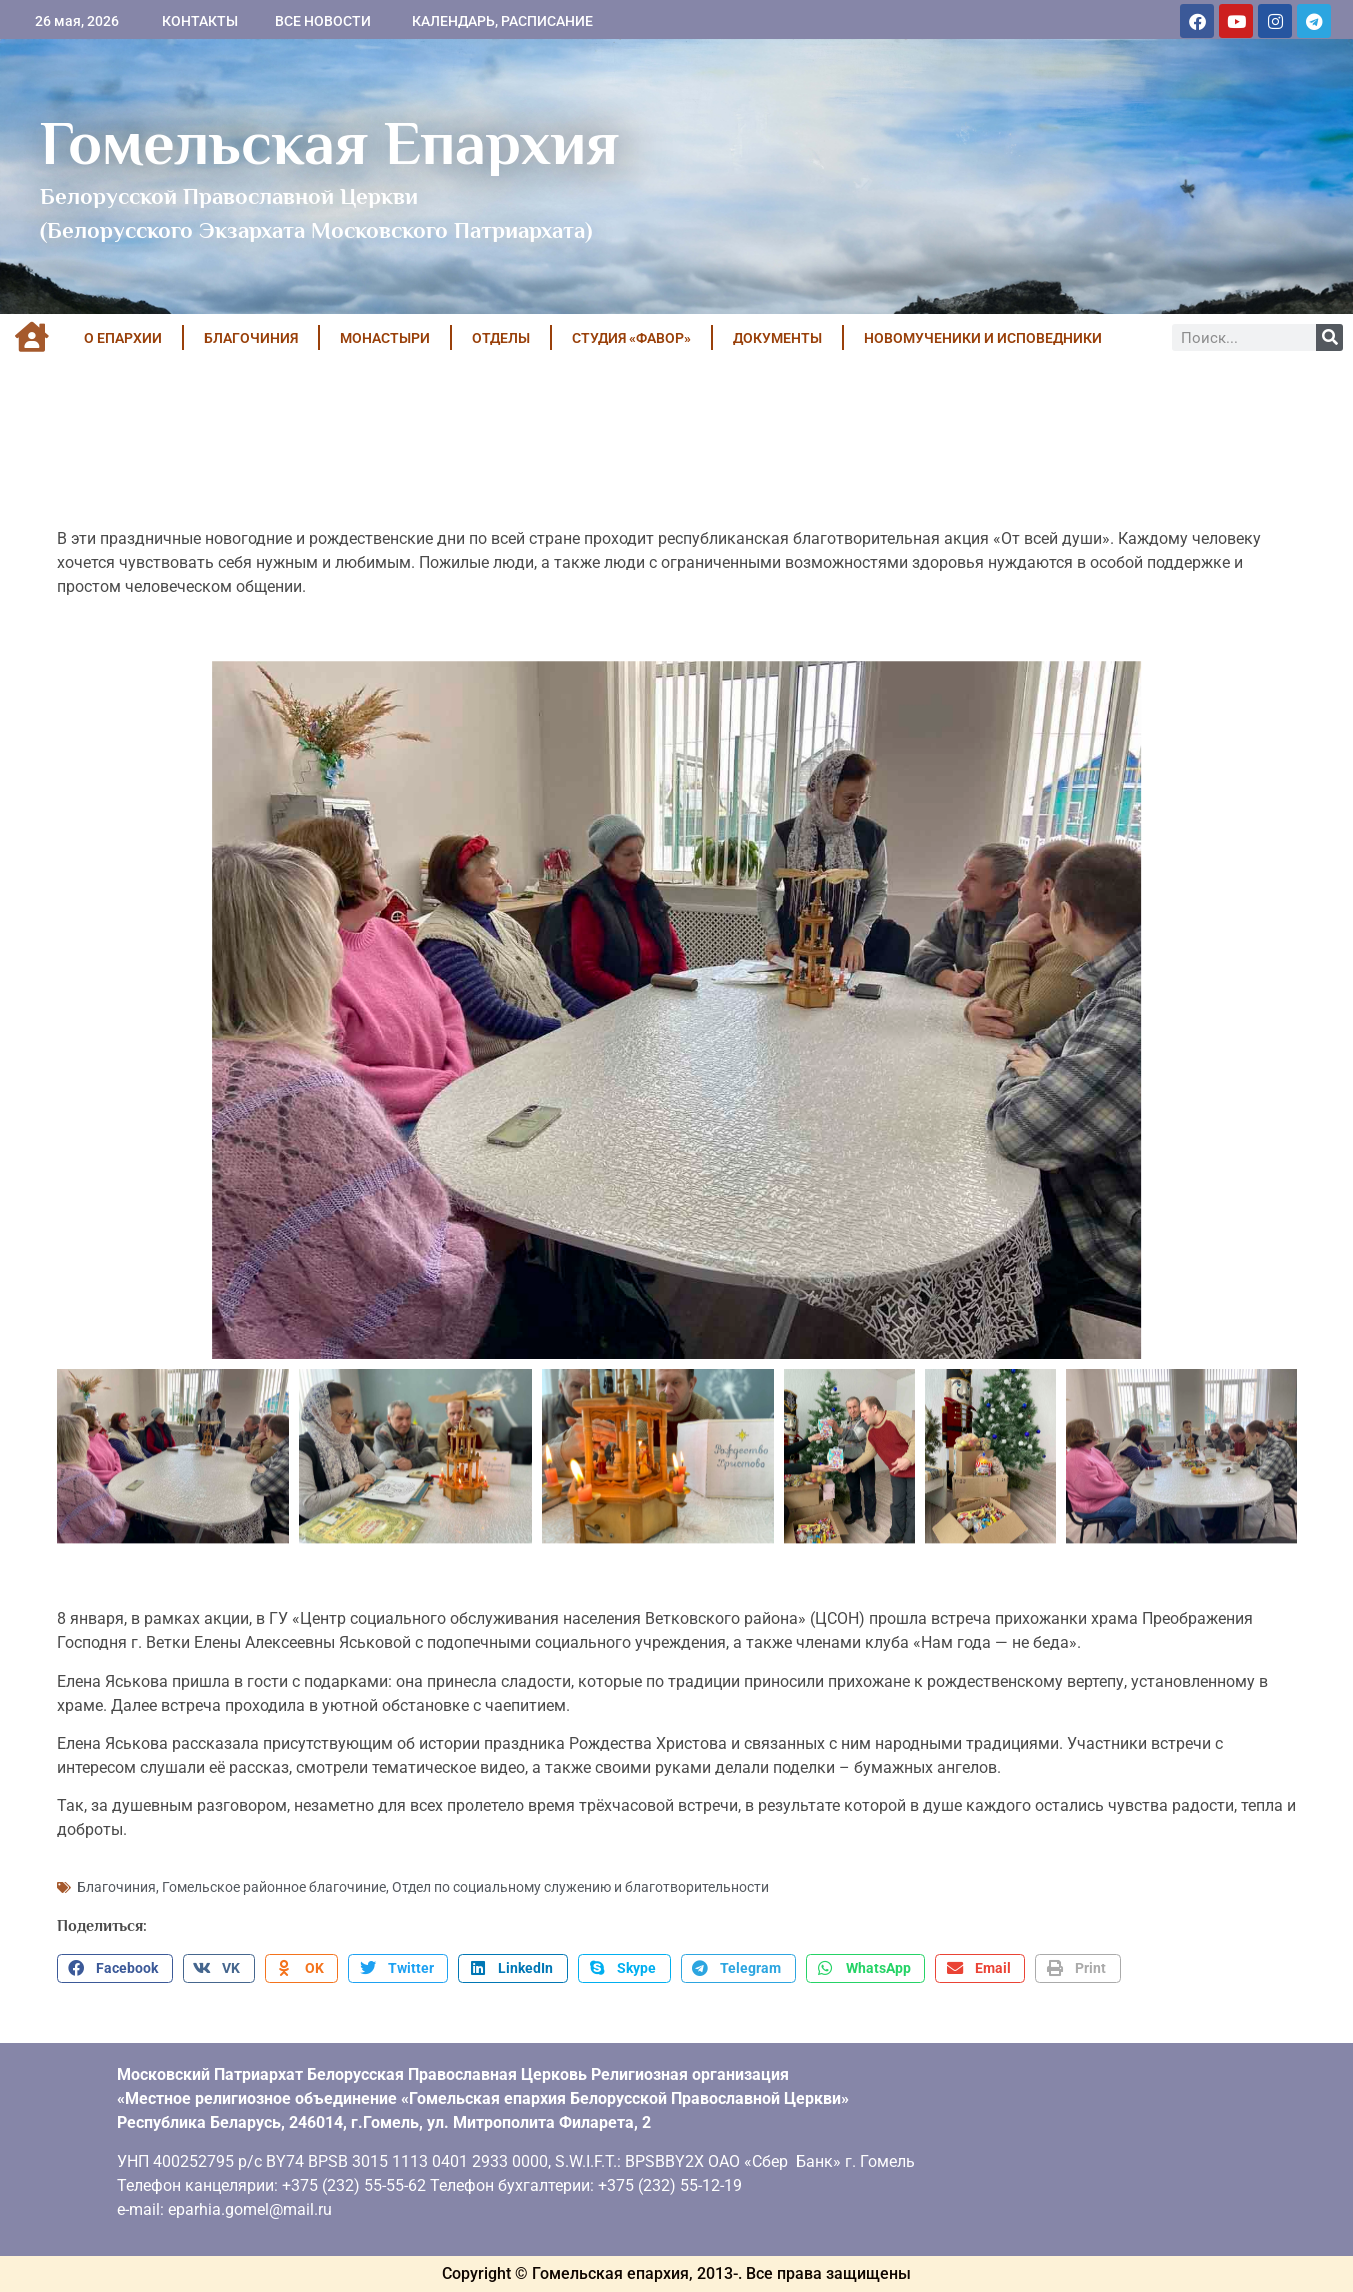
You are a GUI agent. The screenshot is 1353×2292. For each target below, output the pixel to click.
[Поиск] (1329, 337)
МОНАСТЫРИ (385, 338)
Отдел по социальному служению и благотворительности (580, 1887)
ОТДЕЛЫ (501, 338)
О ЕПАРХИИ (123, 338)
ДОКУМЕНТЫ (777, 338)
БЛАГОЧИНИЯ (251, 338)
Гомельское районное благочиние (274, 1887)
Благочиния (116, 1887)
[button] (115, 1969)
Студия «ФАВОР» (631, 338)
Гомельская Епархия (329, 143)
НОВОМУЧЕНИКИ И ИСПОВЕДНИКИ (983, 338)
